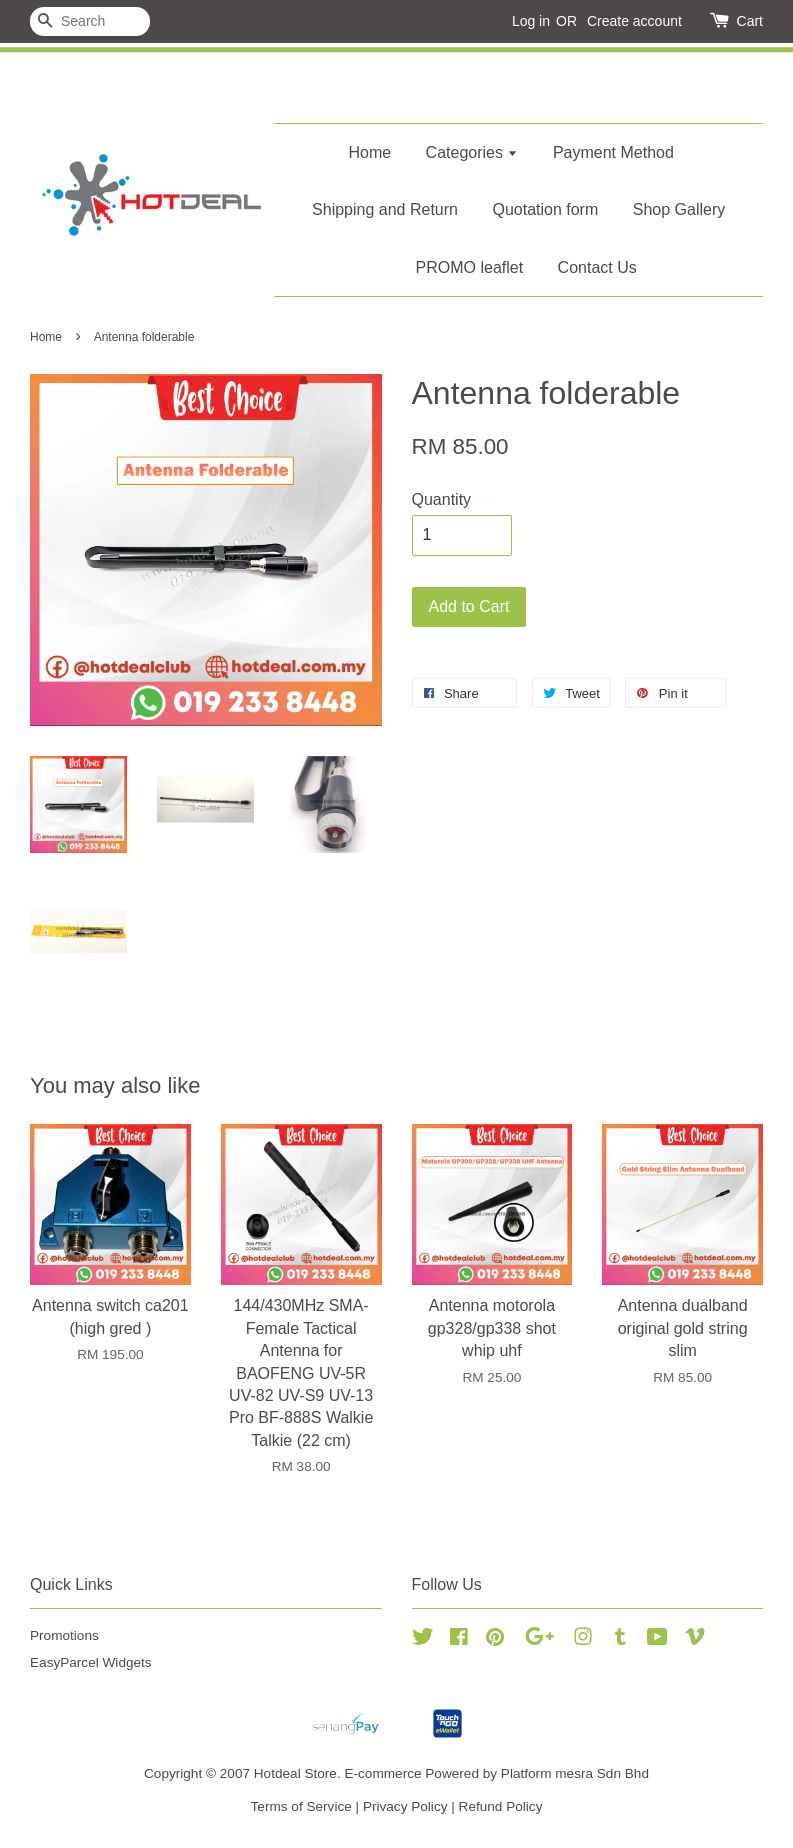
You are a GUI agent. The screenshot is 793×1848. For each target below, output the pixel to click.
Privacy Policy (405, 1806)
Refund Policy (501, 1806)
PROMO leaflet (470, 267)
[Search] (90, 21)
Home (369, 152)
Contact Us (597, 267)
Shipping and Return (385, 209)
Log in (531, 21)
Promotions (64, 1635)
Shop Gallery (679, 209)
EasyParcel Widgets (91, 1662)
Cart (750, 21)
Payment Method (613, 152)
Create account (634, 21)
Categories (472, 152)
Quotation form (545, 209)
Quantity (442, 499)
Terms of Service (301, 1806)
